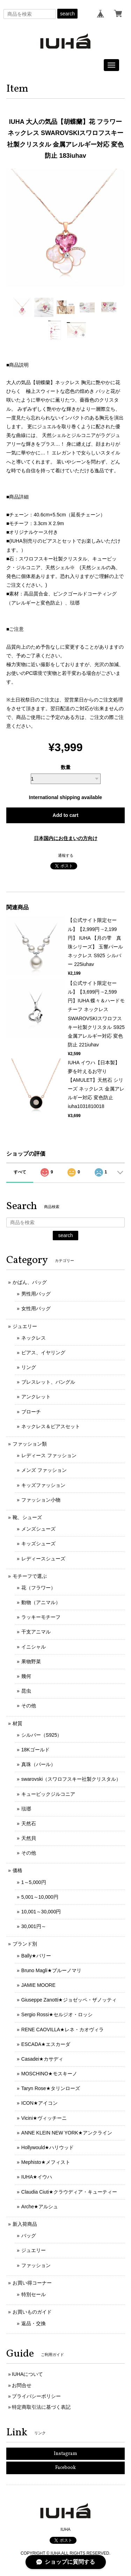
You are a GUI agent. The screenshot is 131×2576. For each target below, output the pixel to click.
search (67, 13)
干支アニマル (36, 1632)
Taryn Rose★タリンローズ (50, 2088)
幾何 (26, 1676)
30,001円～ (33, 1926)
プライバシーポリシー (36, 2396)
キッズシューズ (38, 1543)
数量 (66, 767)
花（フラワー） (38, 1587)
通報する (65, 855)
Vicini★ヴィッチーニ (44, 2118)
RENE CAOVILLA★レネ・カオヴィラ (62, 2029)
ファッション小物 (40, 1500)
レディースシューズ (43, 1558)
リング (28, 1367)
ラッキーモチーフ (40, 1617)
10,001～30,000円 (41, 1911)
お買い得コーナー (32, 2283)
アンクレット (36, 1396)
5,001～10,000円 (39, 1897)
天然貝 (28, 1838)
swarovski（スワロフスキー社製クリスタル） (71, 1779)
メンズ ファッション (44, 1470)
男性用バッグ (36, 1294)
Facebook (65, 2467)
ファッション (36, 2265)
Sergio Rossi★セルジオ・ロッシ (57, 2014)
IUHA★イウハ (36, 2177)
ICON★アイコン (39, 2103)
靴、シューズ (27, 1517)
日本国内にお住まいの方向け (65, 838)
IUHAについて (27, 2374)
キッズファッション (43, 1485)
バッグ (28, 2235)
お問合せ (21, 2385)
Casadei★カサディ (42, 2059)
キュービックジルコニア (48, 1794)
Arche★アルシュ (39, 2206)
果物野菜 (31, 1661)
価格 (17, 1870)
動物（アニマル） (40, 1602)
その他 (28, 1705)
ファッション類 (30, 1444)
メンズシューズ (38, 1529)
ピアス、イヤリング (43, 1352)
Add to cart (66, 815)
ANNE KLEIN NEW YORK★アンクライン (66, 2133)
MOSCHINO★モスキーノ (49, 2073)
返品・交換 (33, 2323)
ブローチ (31, 1411)
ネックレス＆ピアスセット (50, 1426)
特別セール (33, 2294)
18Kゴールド (35, 1749)
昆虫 (26, 1691)
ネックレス (33, 1338)
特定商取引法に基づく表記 (41, 2407)
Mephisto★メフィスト (45, 2162)
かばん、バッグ (30, 1282)
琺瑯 (26, 1809)
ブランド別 (25, 1944)
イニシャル (33, 1647)
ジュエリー (25, 1326)
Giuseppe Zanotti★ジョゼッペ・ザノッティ (69, 2000)
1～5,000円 (33, 1882)
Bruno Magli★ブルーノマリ (51, 1970)
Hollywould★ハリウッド (47, 2147)
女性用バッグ (36, 1308)
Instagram (65, 2453)
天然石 (28, 1823)
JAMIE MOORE (38, 1985)
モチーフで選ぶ (30, 1576)
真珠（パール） (38, 1764)
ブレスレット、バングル (48, 1382)
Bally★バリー (36, 1956)
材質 (17, 1723)
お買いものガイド (32, 2312)
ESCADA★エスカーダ (46, 2044)
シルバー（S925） (41, 1735)
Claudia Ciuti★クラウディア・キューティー (69, 2192)
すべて (20, 1172)
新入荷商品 (25, 2224)
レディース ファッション (49, 1455)
